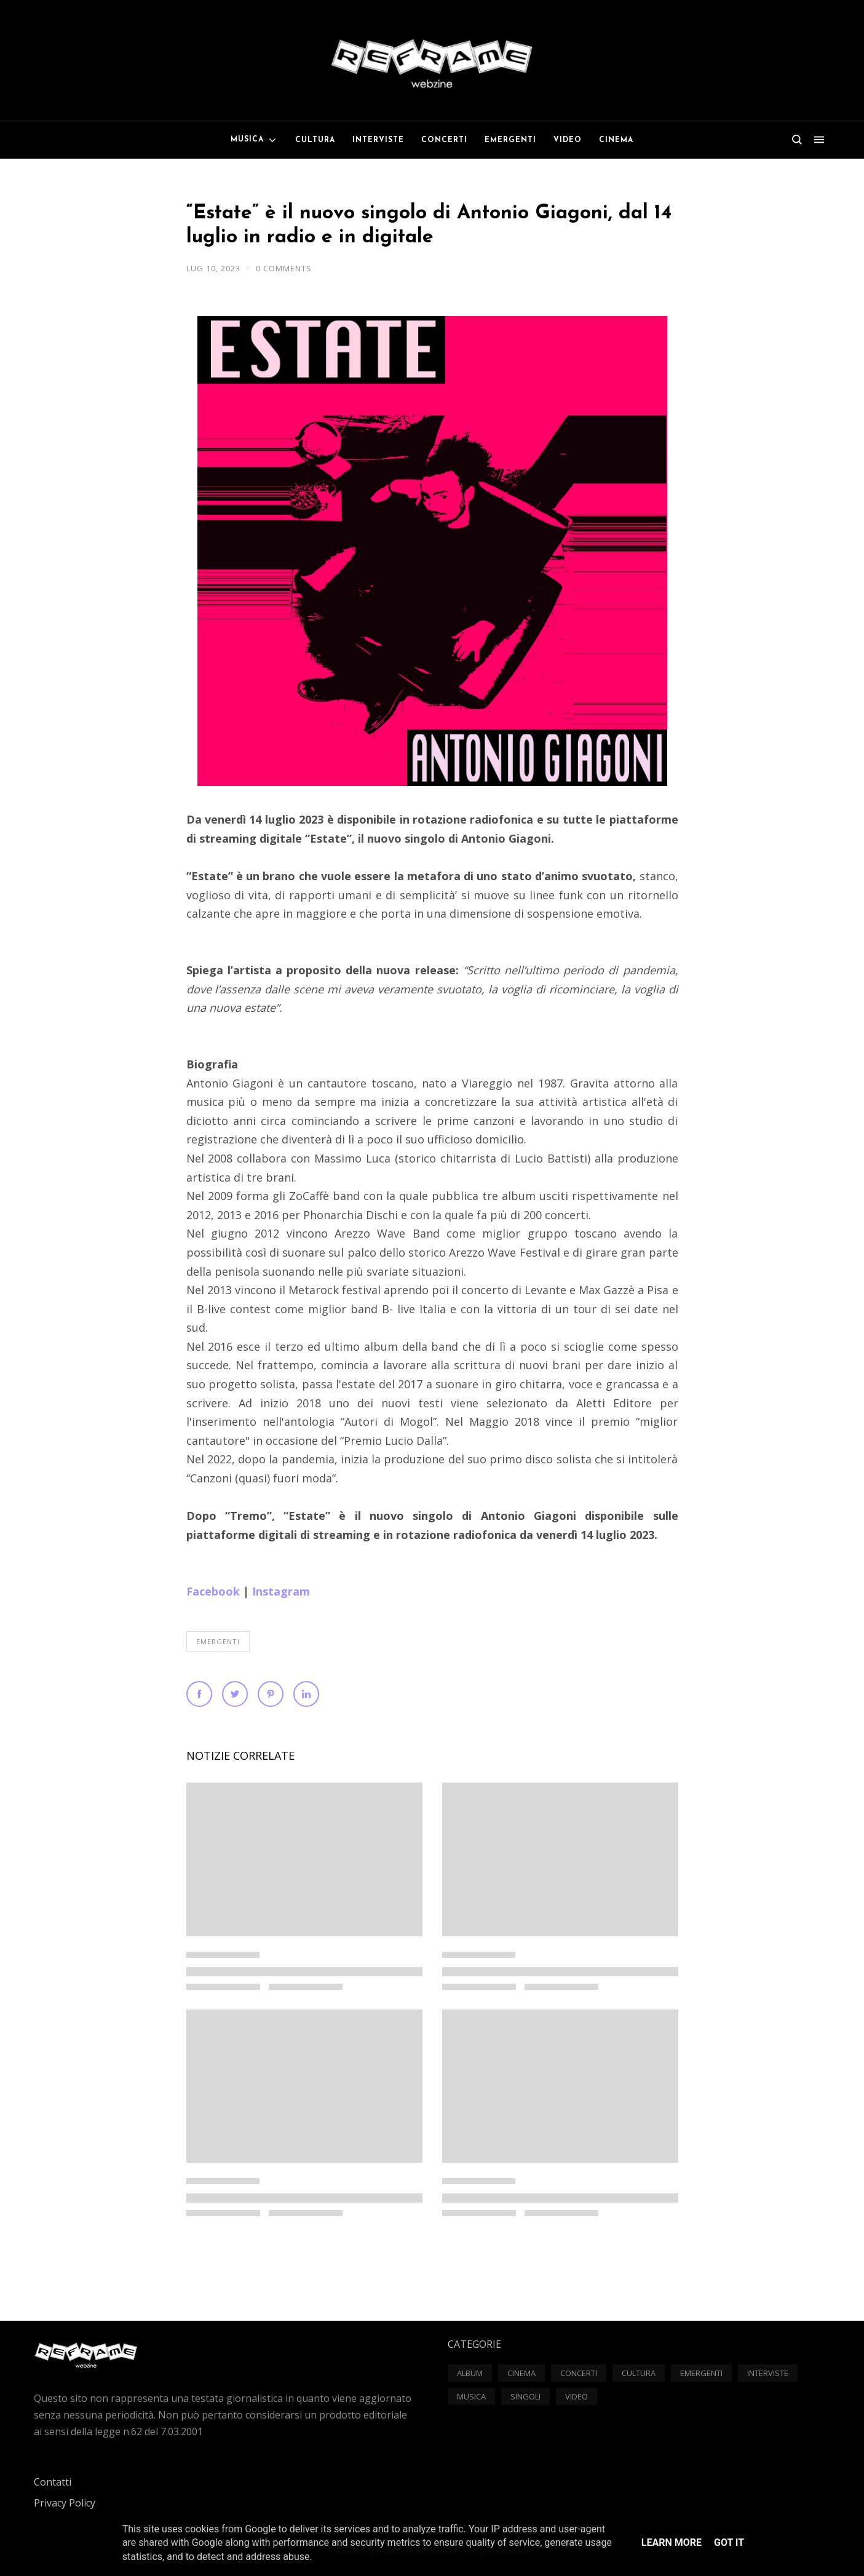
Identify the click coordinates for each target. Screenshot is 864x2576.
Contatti (52, 2482)
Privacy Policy (64, 2503)
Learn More (671, 2542)
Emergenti (218, 1641)
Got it (729, 2542)
